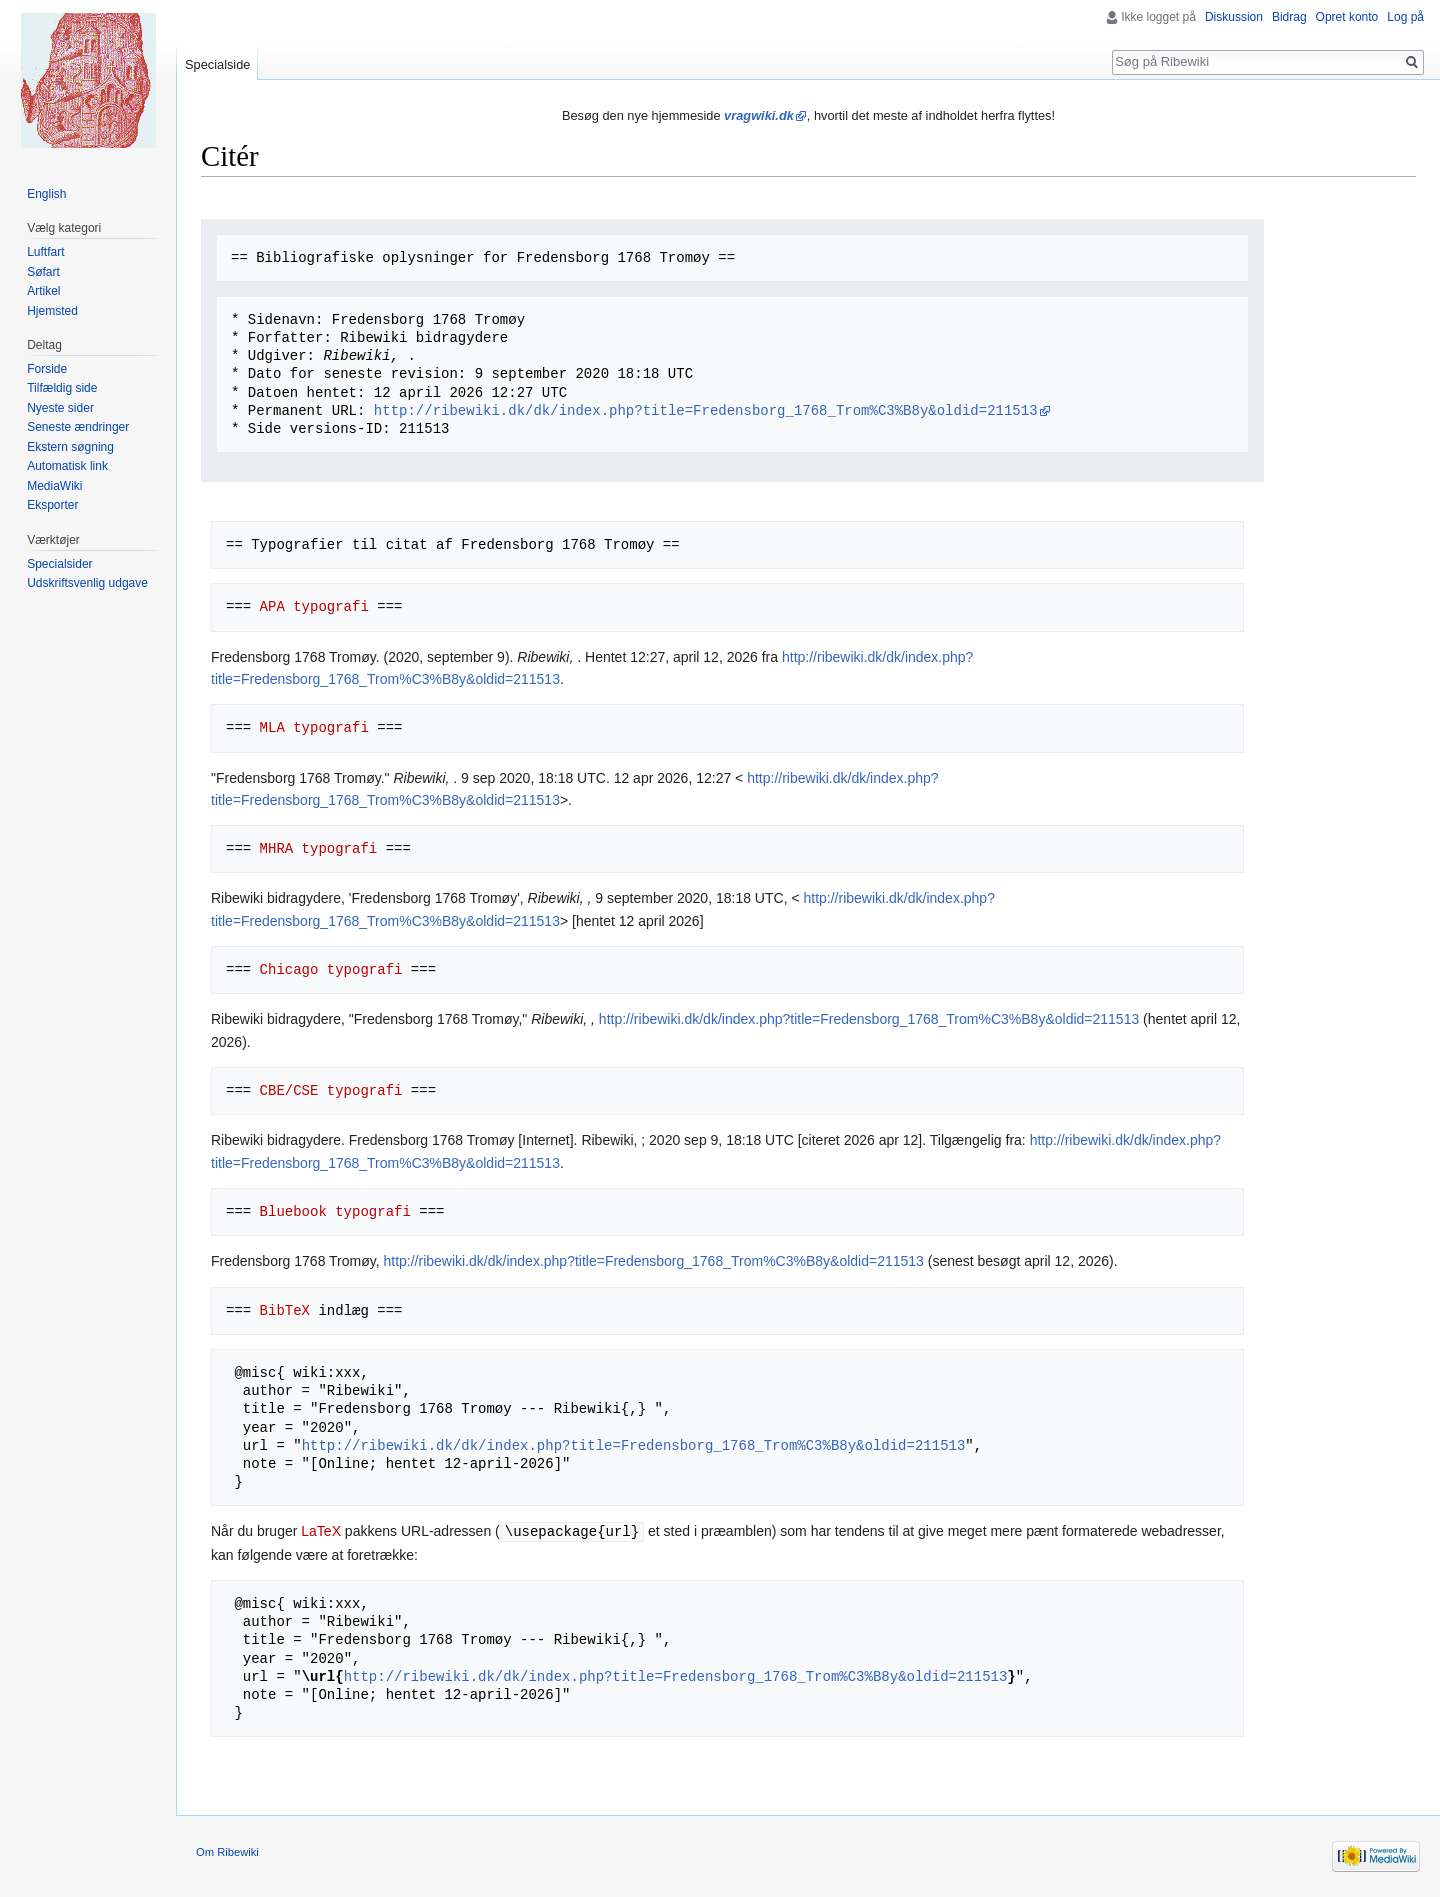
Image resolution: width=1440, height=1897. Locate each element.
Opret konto (1347, 17)
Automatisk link (67, 466)
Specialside (217, 64)
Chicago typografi (331, 969)
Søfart (43, 272)
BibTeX (285, 1310)
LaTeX (321, 1531)
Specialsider (59, 564)
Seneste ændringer (78, 427)
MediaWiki (54, 486)
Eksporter (52, 505)
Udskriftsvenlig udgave (87, 583)
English (46, 194)
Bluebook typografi (335, 1211)
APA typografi (314, 606)
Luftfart (45, 252)
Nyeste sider (60, 408)
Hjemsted (52, 311)
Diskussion (1234, 17)
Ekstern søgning (70, 447)
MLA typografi (314, 727)
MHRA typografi (319, 848)
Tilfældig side (62, 388)
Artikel (43, 291)
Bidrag (1289, 17)
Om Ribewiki (227, 1851)
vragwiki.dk (759, 115)
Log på (1405, 17)
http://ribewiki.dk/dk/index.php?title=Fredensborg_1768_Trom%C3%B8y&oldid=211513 (706, 410)
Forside (47, 369)
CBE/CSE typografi (331, 1090)
